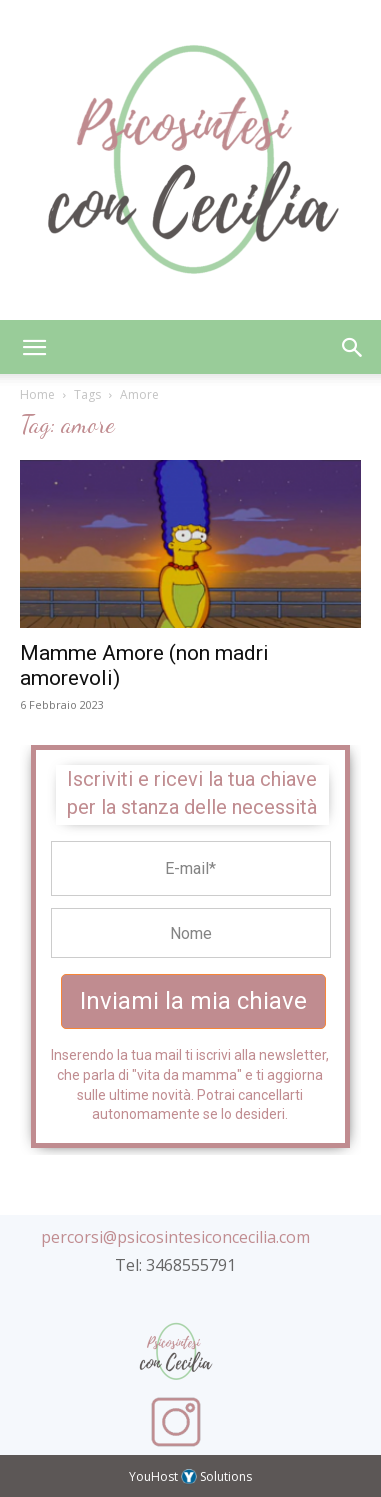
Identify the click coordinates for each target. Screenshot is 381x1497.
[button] (34, 347)
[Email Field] (191, 868)
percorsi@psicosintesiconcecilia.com (175, 1237)
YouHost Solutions (190, 1476)
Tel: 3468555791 (175, 1265)
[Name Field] (191, 933)
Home (37, 394)
